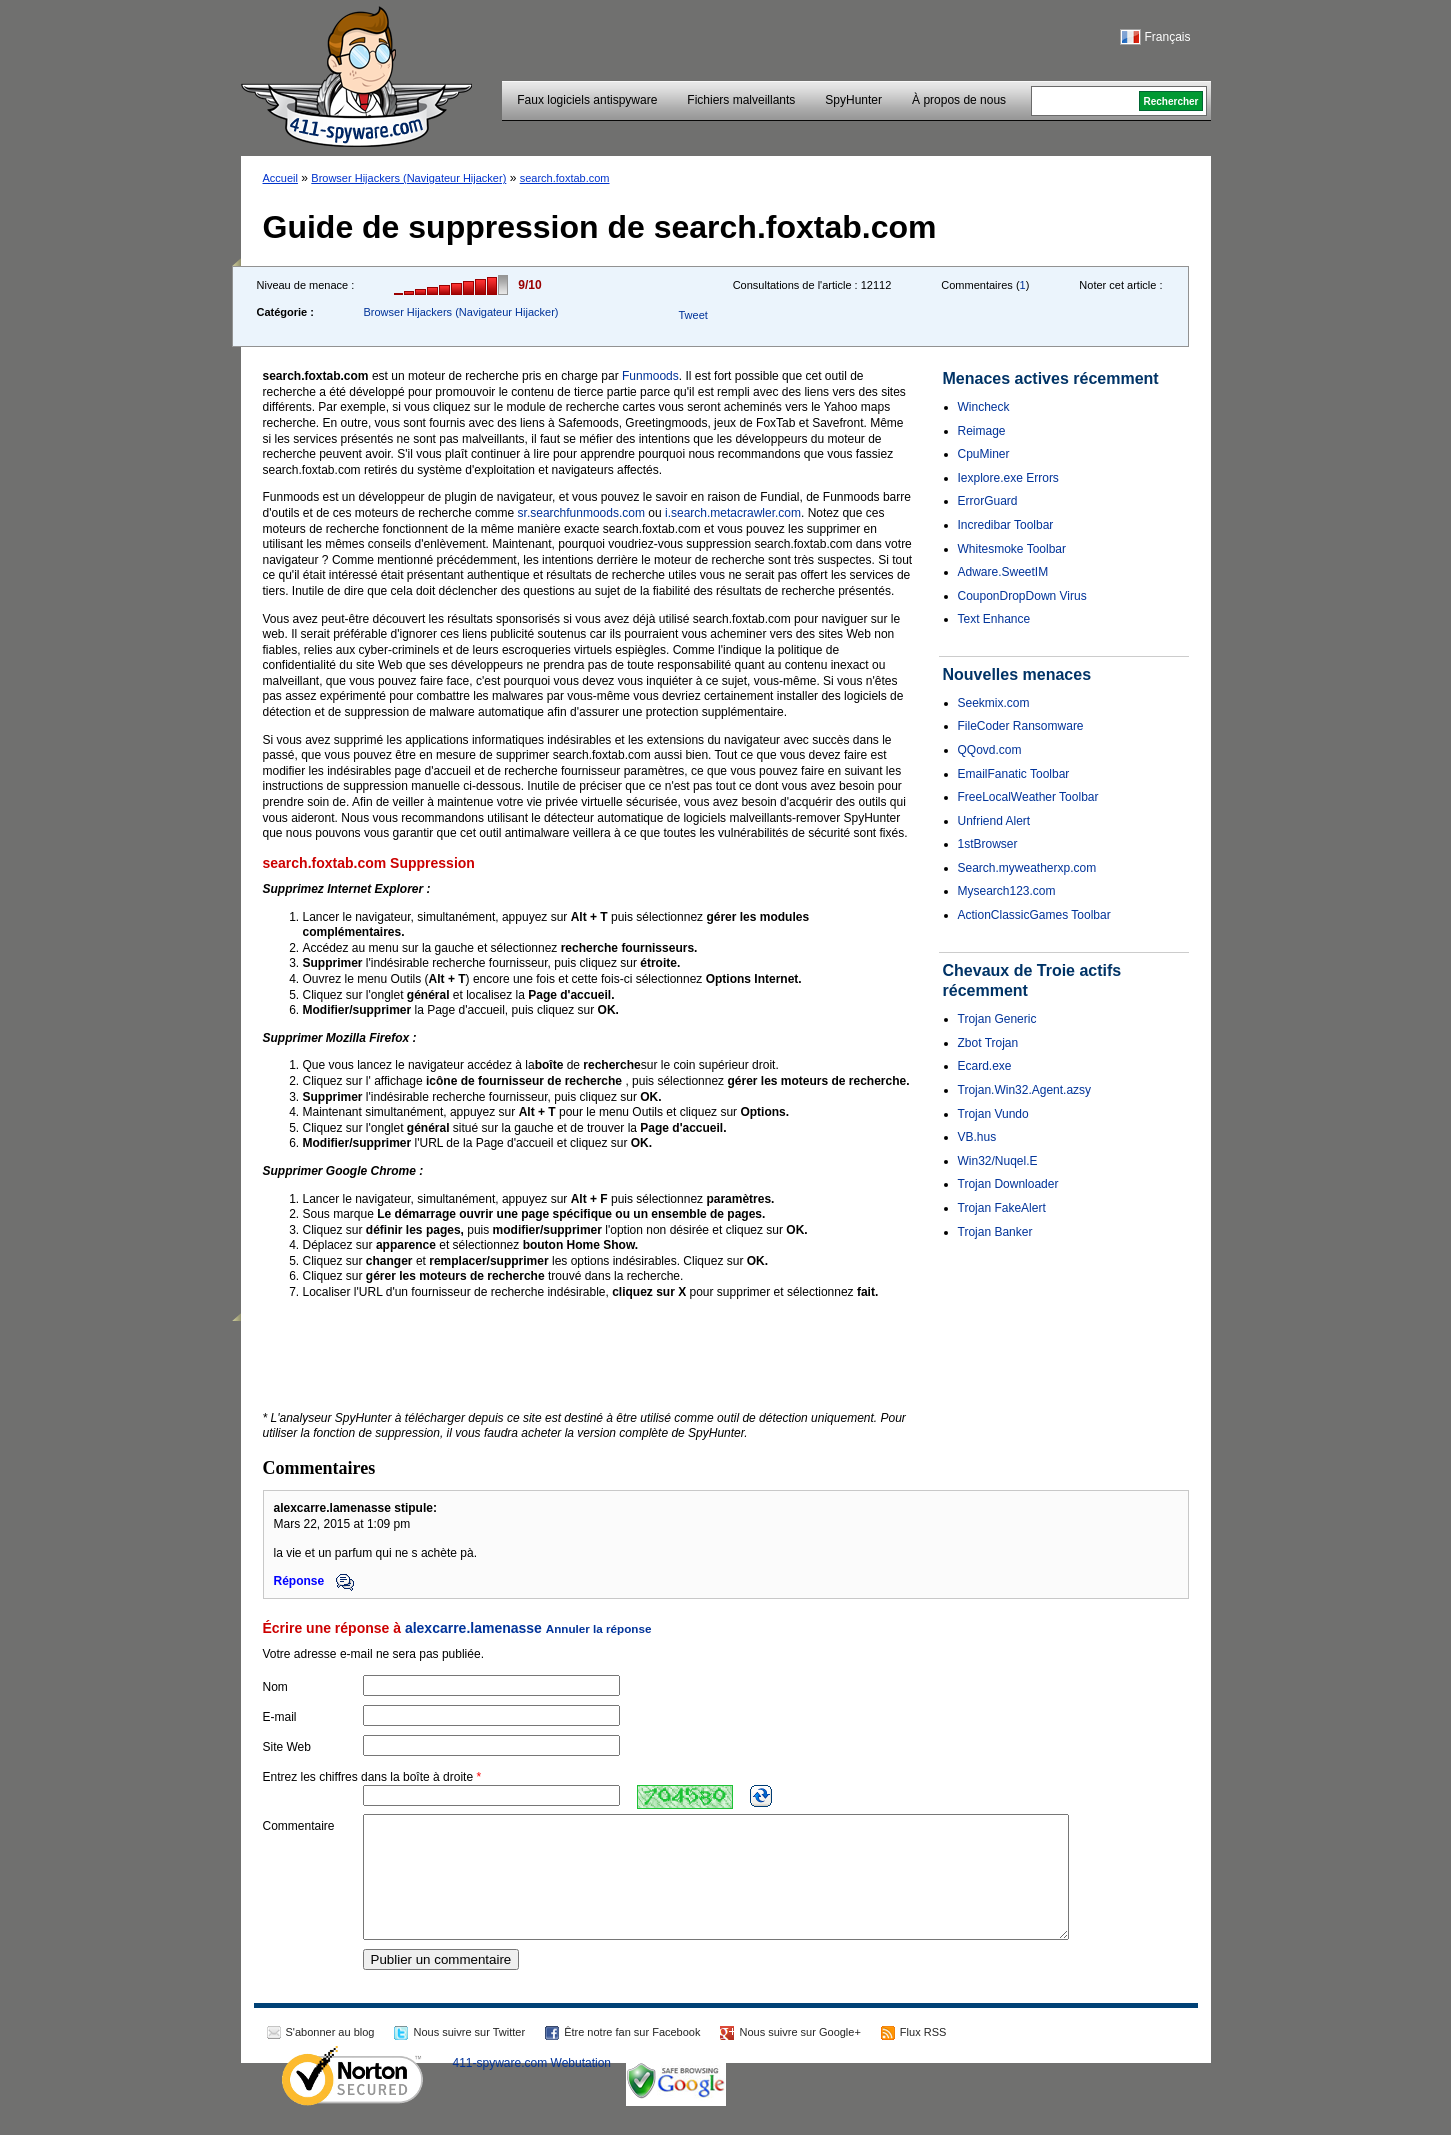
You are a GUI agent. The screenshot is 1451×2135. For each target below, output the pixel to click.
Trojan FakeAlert (1002, 1208)
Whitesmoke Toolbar (1012, 549)
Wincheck (984, 407)
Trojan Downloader (1008, 1184)
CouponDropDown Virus (1022, 596)
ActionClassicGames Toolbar (1034, 915)
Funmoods (650, 376)
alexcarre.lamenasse (473, 1628)
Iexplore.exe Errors (1008, 478)
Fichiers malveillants (741, 100)
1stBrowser (988, 844)
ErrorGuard (988, 501)
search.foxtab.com (565, 178)
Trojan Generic (997, 1019)
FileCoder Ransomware (1021, 726)
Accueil (280, 178)
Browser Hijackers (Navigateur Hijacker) (408, 178)
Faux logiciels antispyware (587, 100)
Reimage (982, 431)
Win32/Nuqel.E (998, 1161)
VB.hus (977, 1137)
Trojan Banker (995, 1232)
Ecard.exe (985, 1066)
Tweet (692, 315)
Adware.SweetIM (1003, 572)
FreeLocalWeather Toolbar (1028, 797)
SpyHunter (853, 100)
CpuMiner (984, 454)
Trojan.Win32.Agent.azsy (1025, 1090)
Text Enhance (994, 619)
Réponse (314, 1581)
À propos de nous (959, 100)
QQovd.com (990, 750)
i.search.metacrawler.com (733, 513)
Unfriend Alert (994, 821)
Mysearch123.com (1007, 891)
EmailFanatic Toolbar (1014, 774)
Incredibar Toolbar (1006, 525)
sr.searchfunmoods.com (581, 513)
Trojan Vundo (993, 1114)
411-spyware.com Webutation (532, 2087)
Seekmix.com (994, 703)
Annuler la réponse (599, 1628)
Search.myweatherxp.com (1027, 868)
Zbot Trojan (988, 1043)
